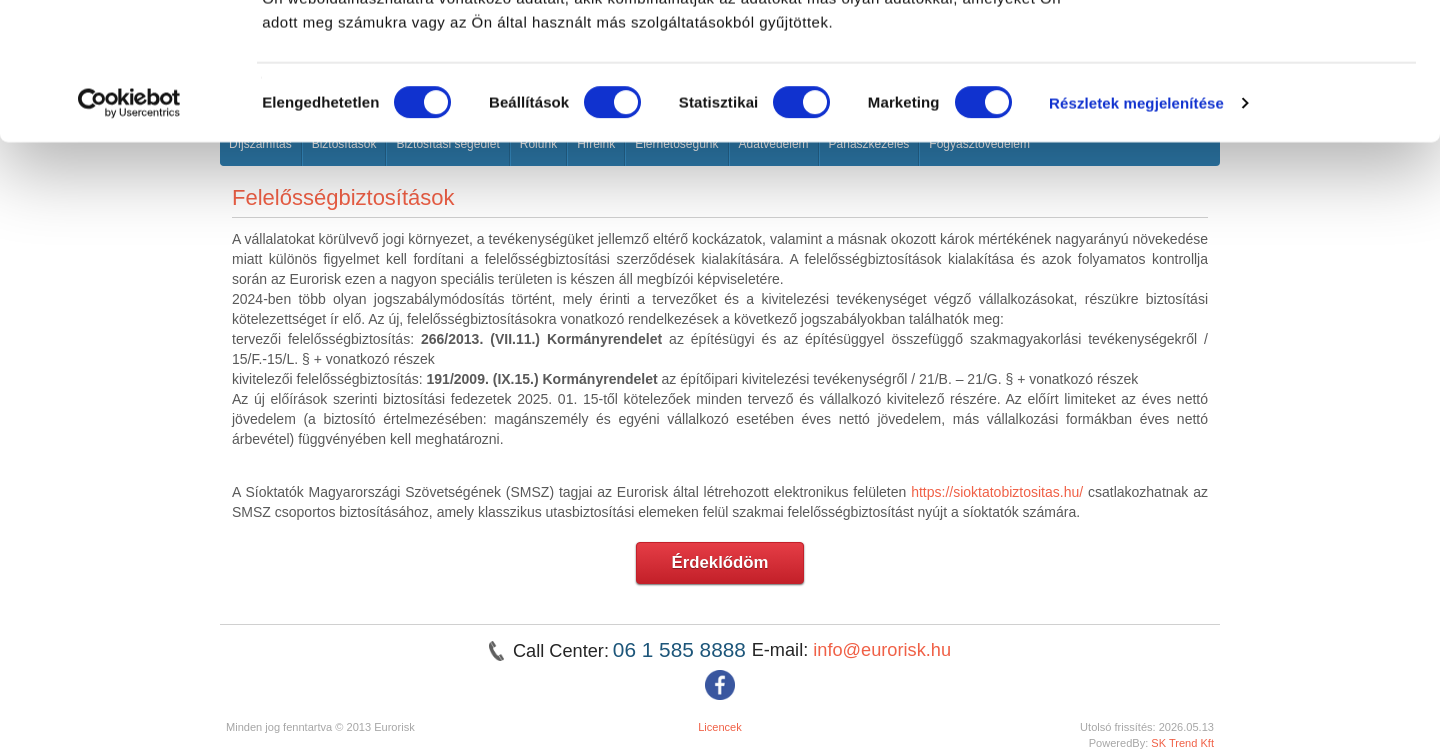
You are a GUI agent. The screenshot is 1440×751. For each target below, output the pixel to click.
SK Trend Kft (1182, 743)
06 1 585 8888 (682, 649)
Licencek (720, 727)
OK (1273, 52)
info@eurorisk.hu (882, 650)
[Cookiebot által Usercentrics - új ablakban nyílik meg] (129, 226)
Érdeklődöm (720, 562)
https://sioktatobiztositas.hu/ (997, 492)
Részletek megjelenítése (1136, 225)
